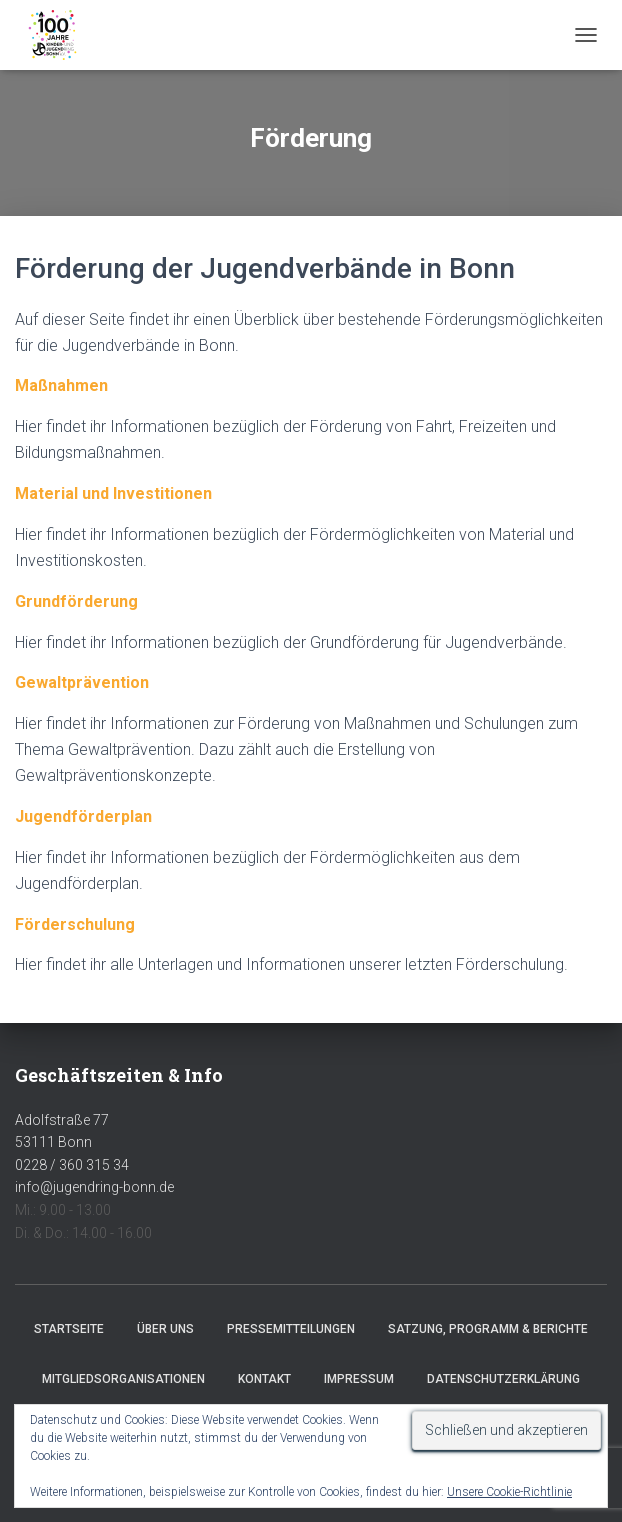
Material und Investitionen (113, 493)
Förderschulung (75, 924)
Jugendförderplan (83, 816)
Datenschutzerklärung (503, 1379)
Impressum (359, 1379)
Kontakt (264, 1379)
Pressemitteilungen (291, 1329)
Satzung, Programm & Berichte (488, 1329)
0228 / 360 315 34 (72, 1165)
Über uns (165, 1329)
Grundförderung (76, 601)
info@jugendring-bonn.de (94, 1187)
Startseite (69, 1329)
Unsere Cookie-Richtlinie (509, 1492)
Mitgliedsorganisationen (123, 1379)
